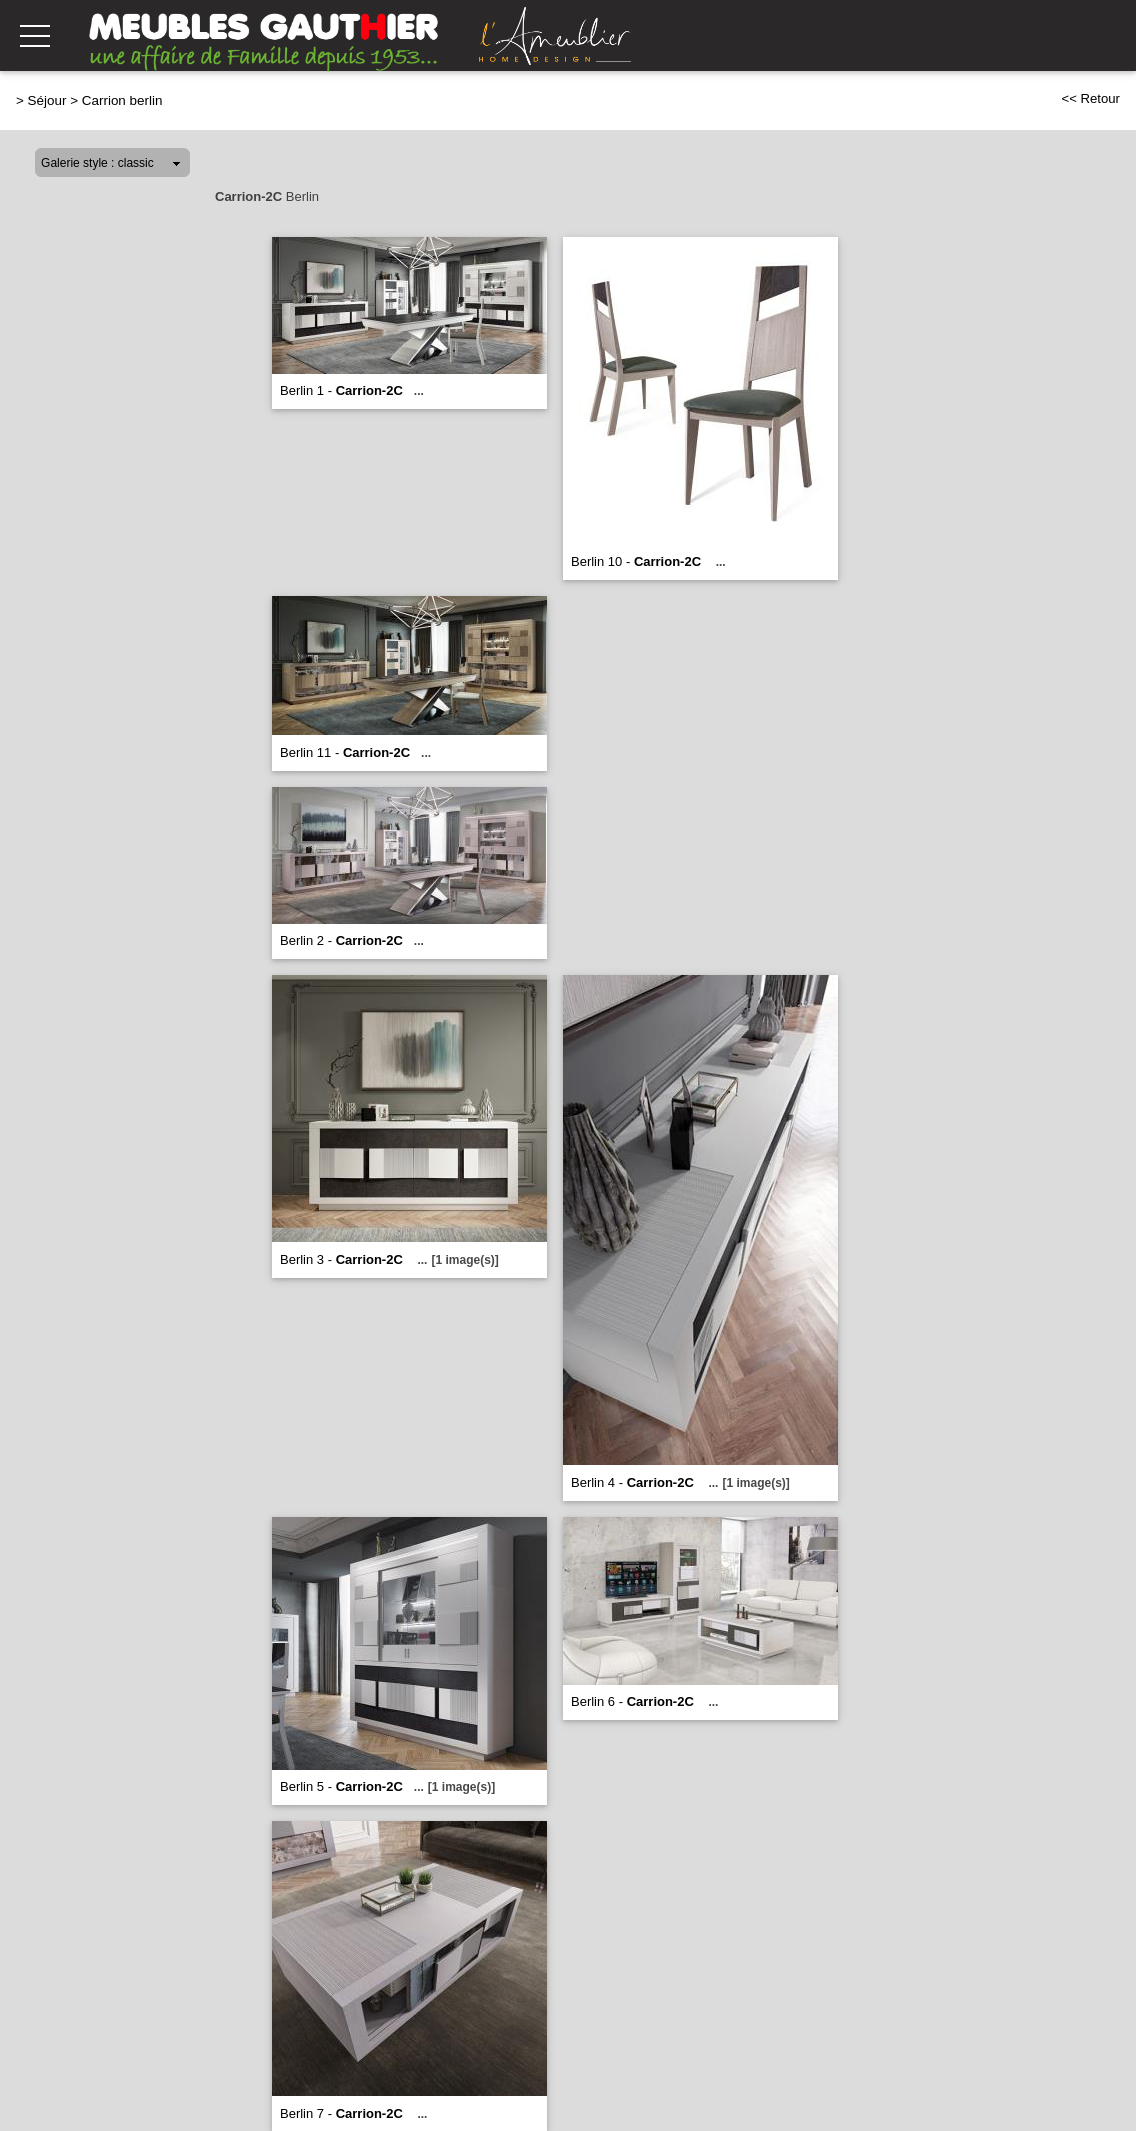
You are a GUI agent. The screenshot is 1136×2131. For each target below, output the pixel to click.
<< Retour (1090, 98)
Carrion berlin (122, 100)
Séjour (47, 100)
